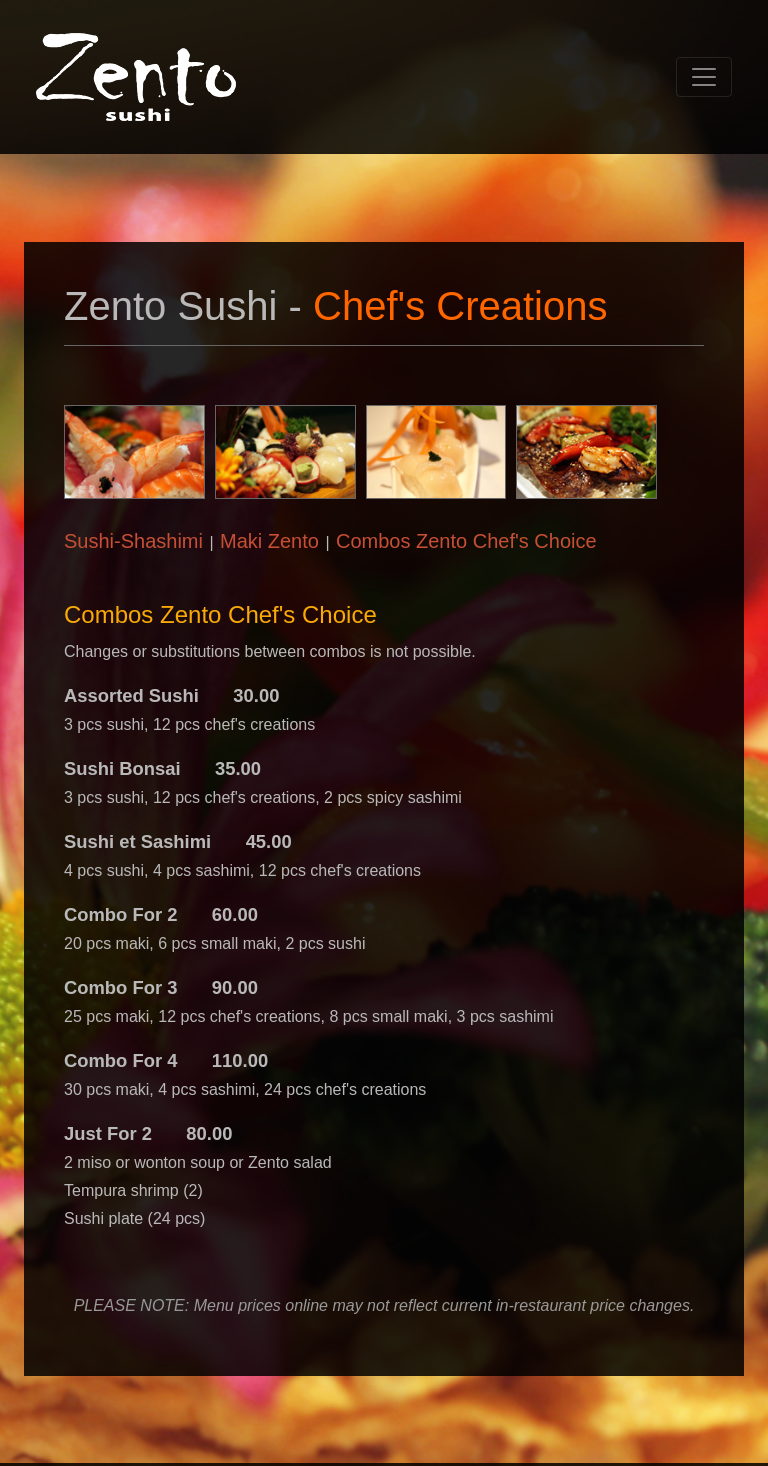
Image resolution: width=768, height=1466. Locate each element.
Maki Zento (269, 541)
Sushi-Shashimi (133, 541)
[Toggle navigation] (704, 77)
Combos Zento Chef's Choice (466, 541)
